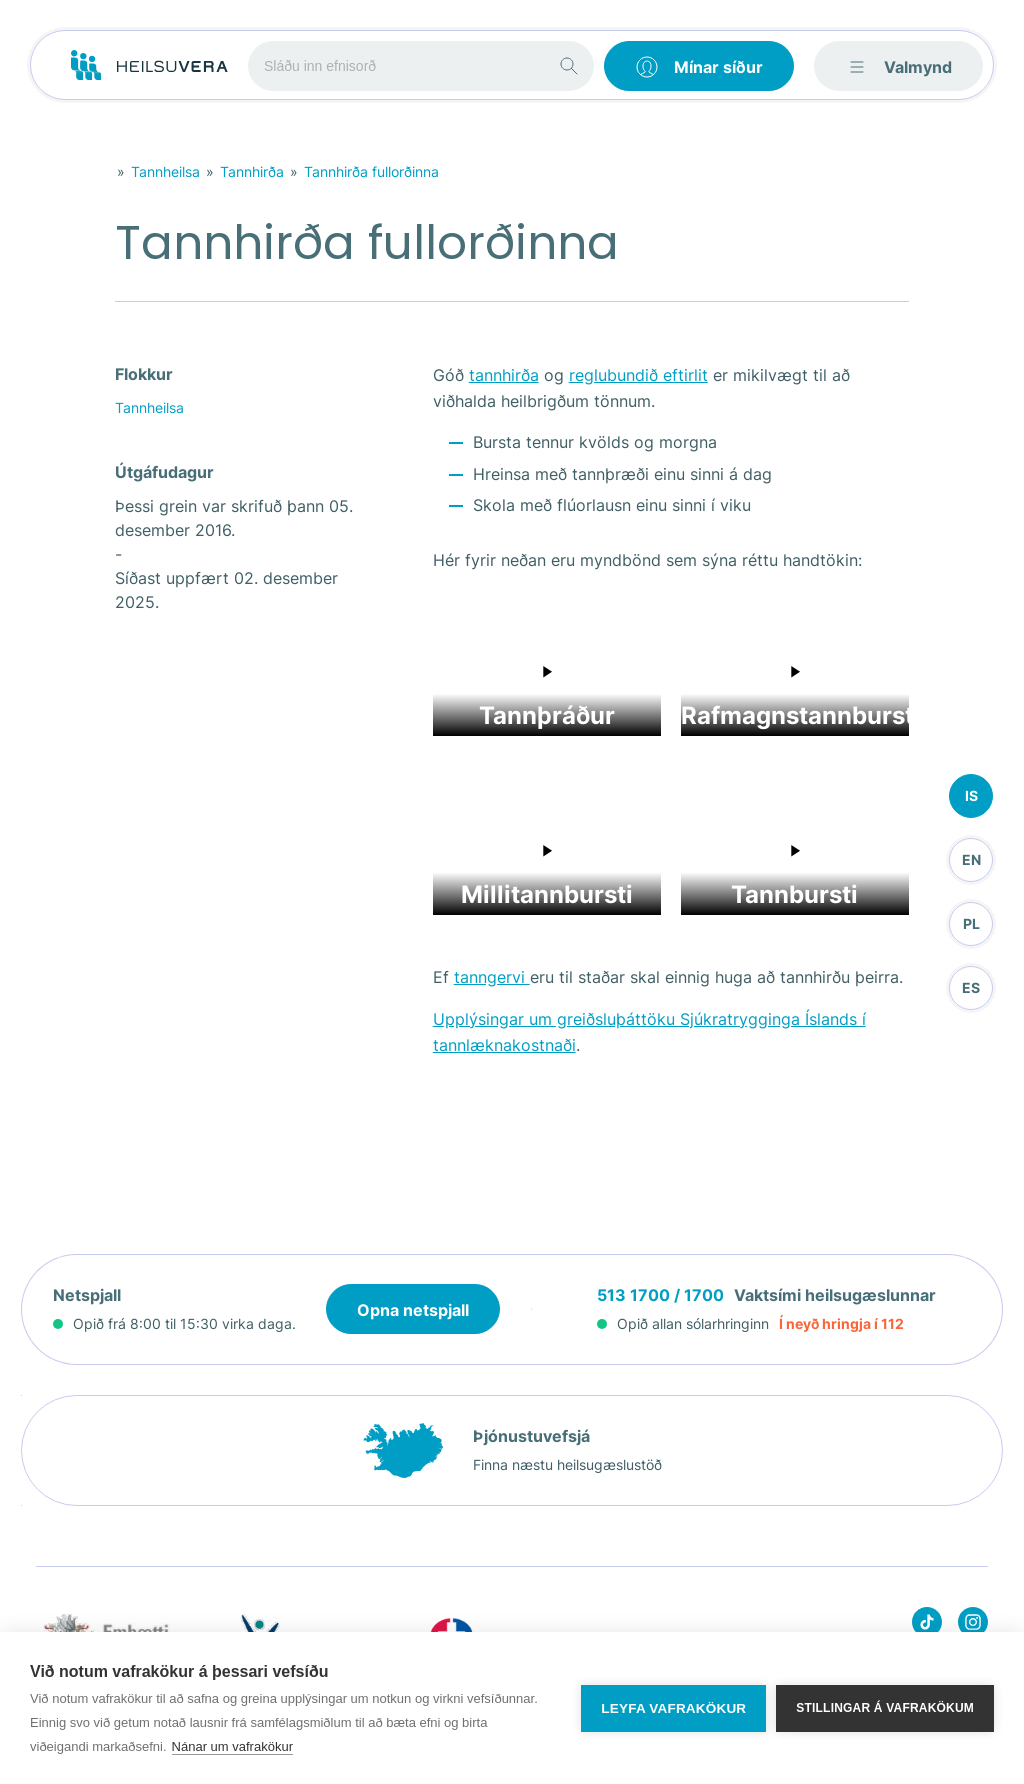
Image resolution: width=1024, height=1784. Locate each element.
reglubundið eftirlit (638, 375)
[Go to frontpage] (149, 66)
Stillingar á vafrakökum (885, 1708)
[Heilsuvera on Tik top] (927, 1625)
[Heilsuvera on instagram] (973, 1625)
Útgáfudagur (164, 472)
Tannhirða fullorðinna (371, 171)
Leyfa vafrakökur (673, 1708)
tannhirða (504, 375)
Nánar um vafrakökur (232, 1746)
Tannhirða (252, 171)
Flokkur (144, 374)
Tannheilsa (165, 171)
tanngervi (492, 977)
